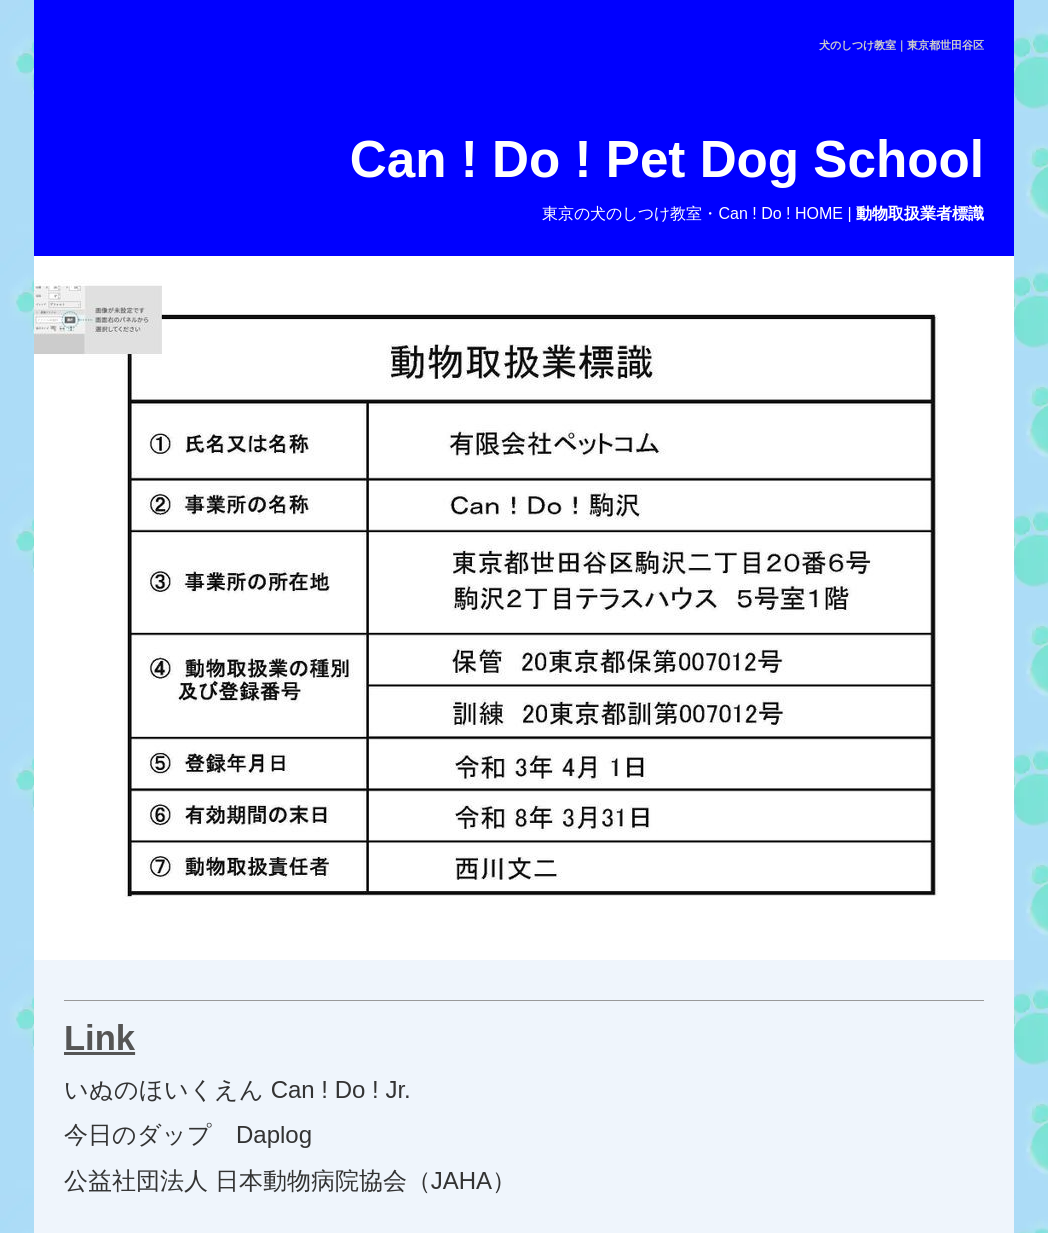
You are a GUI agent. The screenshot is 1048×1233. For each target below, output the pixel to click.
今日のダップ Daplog (188, 1134)
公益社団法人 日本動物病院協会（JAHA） (290, 1180)
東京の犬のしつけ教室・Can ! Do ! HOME (692, 213)
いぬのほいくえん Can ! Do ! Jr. (237, 1089)
